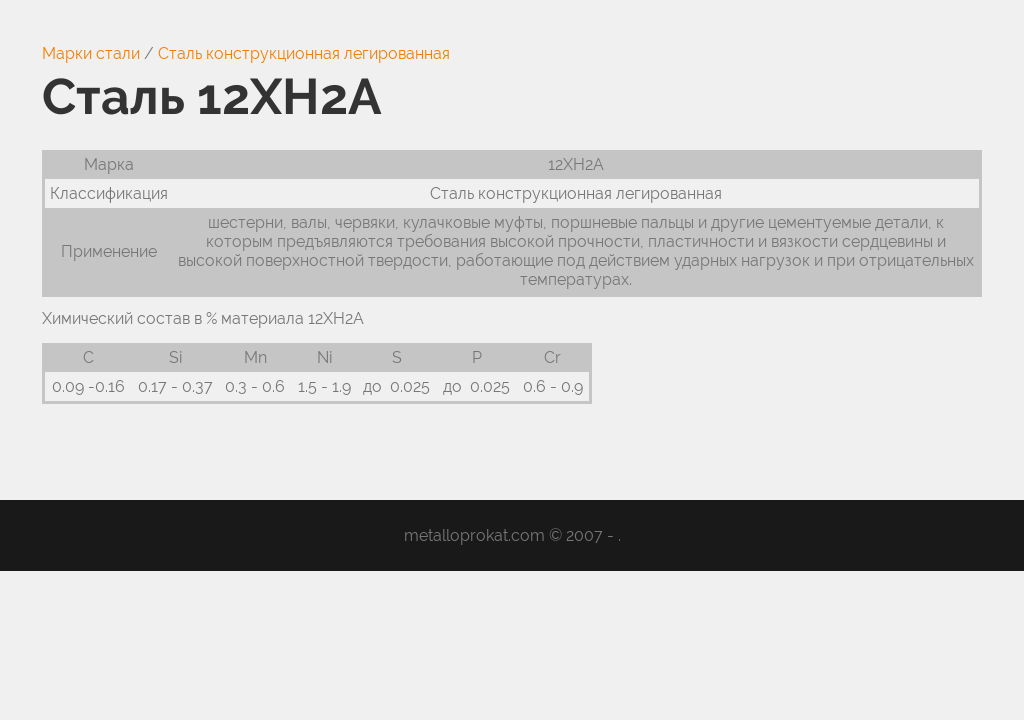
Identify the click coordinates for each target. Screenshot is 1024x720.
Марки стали (91, 53)
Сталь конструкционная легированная (304, 53)
